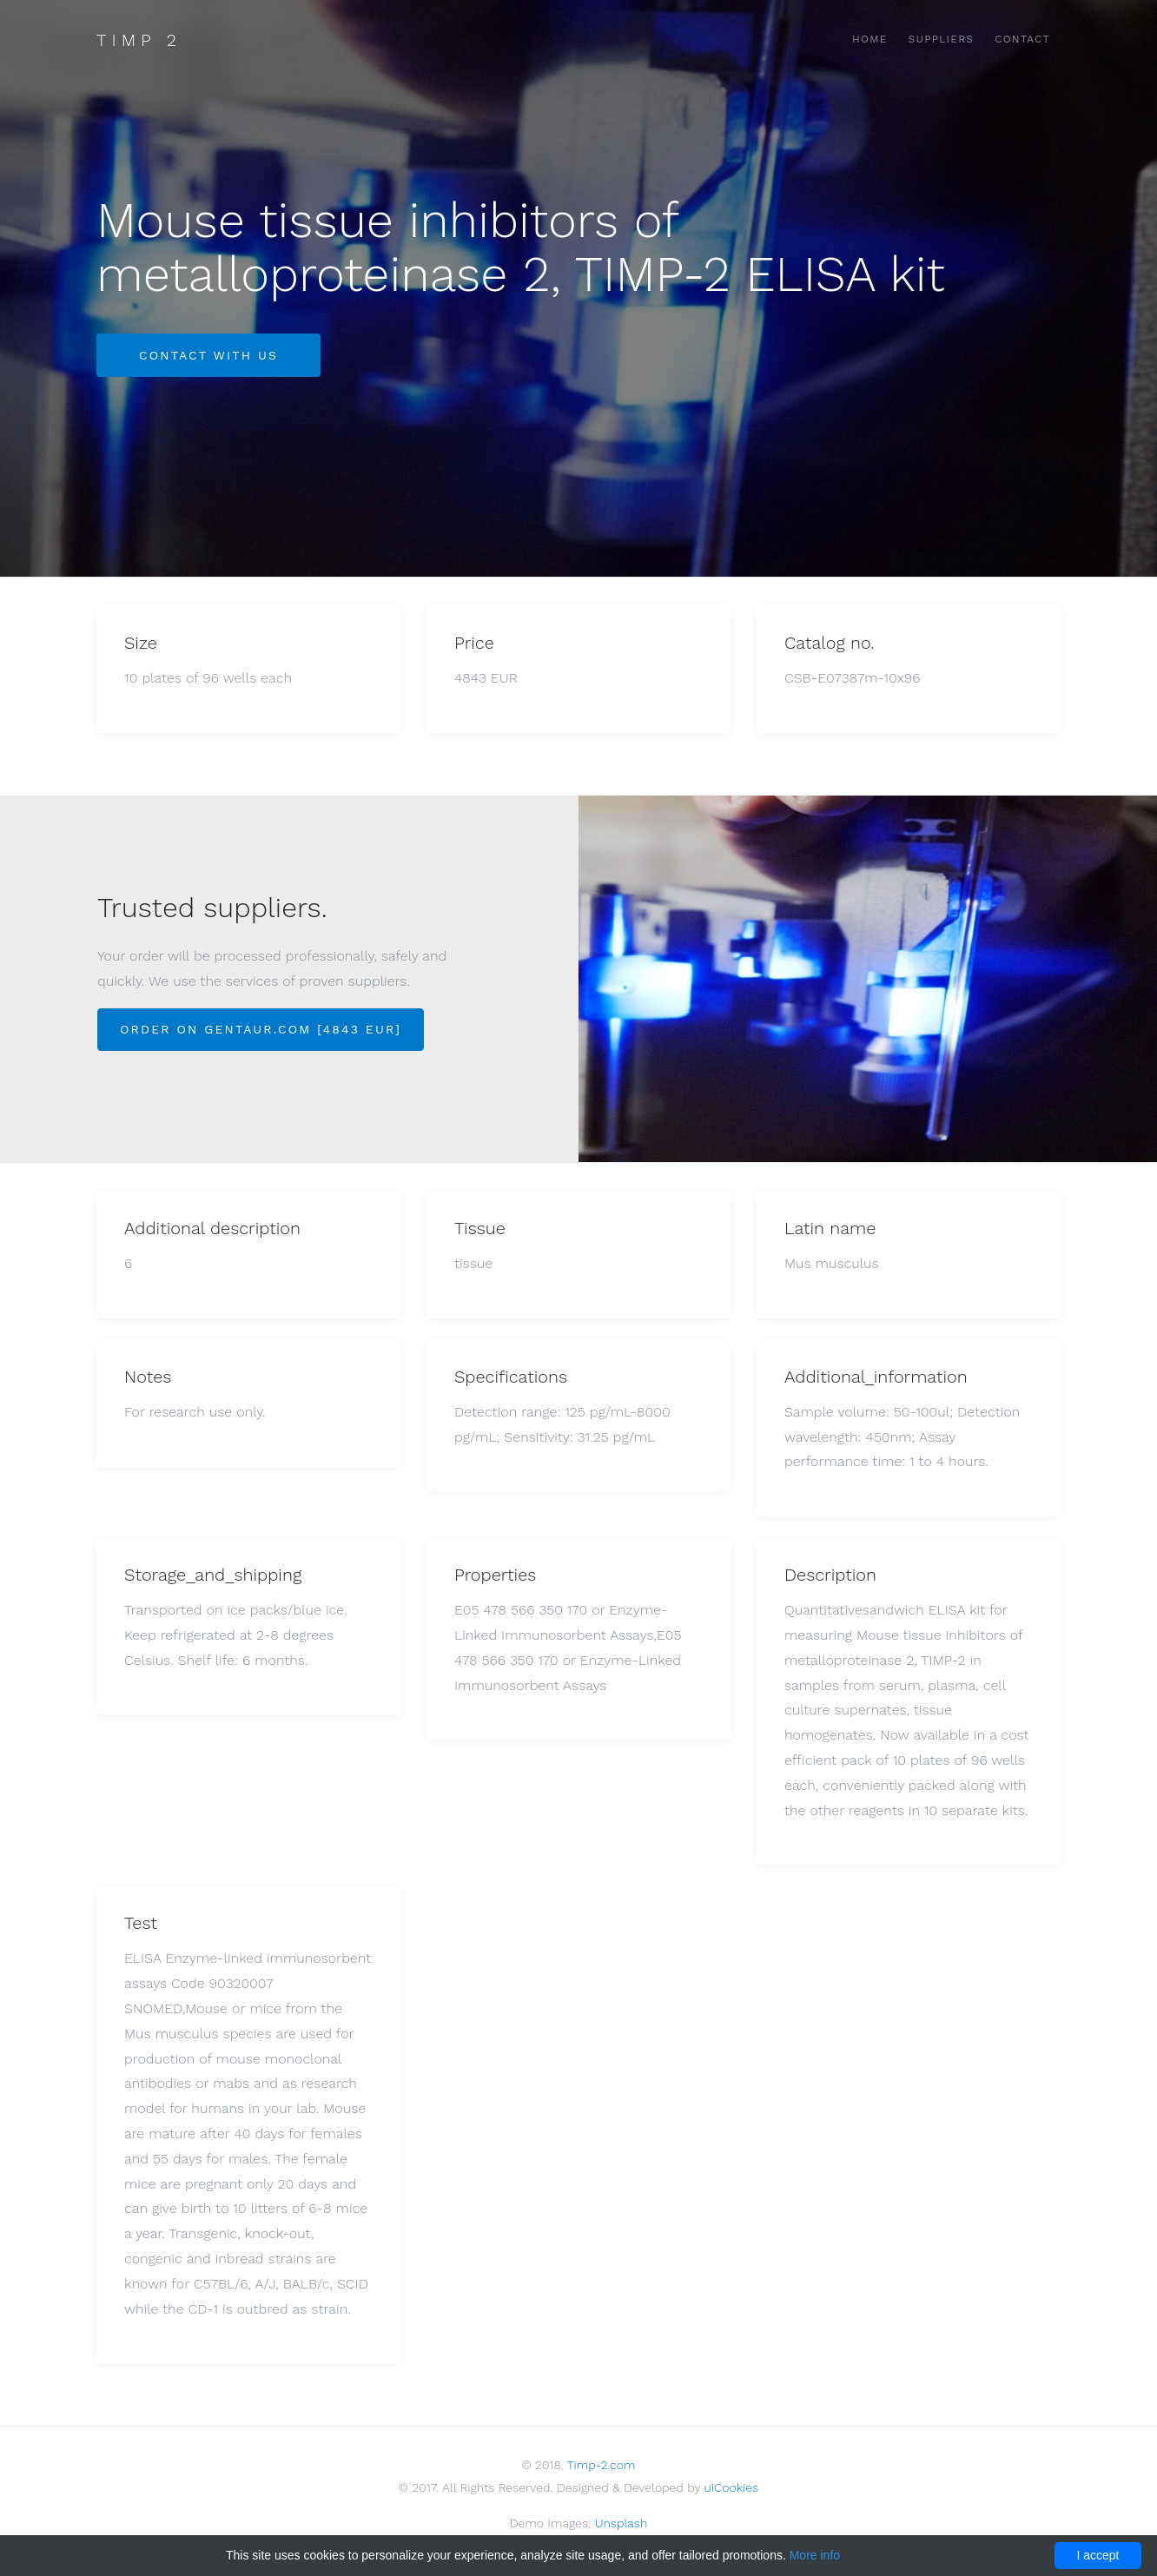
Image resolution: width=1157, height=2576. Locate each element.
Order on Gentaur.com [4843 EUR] (260, 1029)
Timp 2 (139, 40)
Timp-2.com (601, 2465)
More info (815, 2555)
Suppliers (942, 39)
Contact (1022, 39)
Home (870, 39)
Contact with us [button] (208, 355)
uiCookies (731, 2487)
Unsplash (621, 2523)
